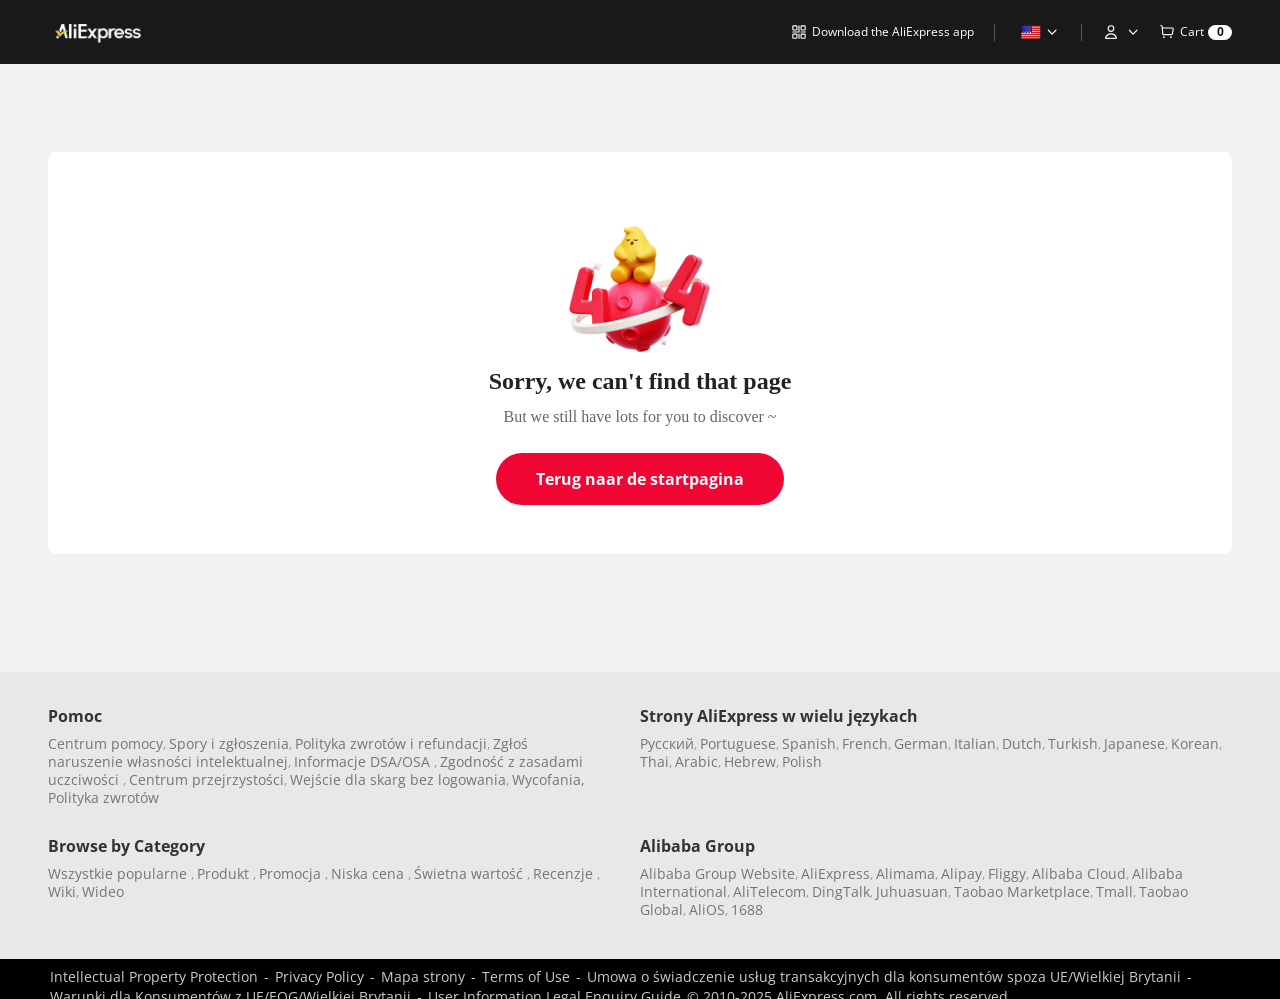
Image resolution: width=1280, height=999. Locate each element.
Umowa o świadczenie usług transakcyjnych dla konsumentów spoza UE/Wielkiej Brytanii (884, 976)
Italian (975, 743)
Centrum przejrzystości (206, 779)
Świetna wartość (470, 873)
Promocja (292, 873)
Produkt (225, 873)
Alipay (961, 873)
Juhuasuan (912, 891)
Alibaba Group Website (717, 873)
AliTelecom (769, 891)
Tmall (1114, 891)
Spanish (809, 743)
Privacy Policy (319, 976)
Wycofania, (548, 779)
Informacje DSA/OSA (364, 761)
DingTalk (841, 891)
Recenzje (565, 873)
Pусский (667, 743)
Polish (802, 761)
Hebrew (750, 761)
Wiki (62, 891)
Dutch (1022, 743)
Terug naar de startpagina (640, 479)
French (865, 743)
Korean (1195, 743)
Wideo (103, 891)
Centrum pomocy (105, 743)
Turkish (1073, 743)
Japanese (1134, 743)
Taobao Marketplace (1022, 891)
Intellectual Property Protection (154, 976)
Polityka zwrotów (103, 797)
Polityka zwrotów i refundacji (391, 743)
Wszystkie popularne (119, 873)
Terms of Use (526, 976)
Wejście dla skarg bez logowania (398, 779)
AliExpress (835, 873)
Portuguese (738, 743)
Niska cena (369, 873)
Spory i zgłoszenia (229, 743)
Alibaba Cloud (1079, 873)
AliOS (707, 909)
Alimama (905, 873)
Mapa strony (423, 976)
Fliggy (1007, 873)
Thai (654, 761)
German (921, 743)
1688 (747, 909)
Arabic (696, 761)
